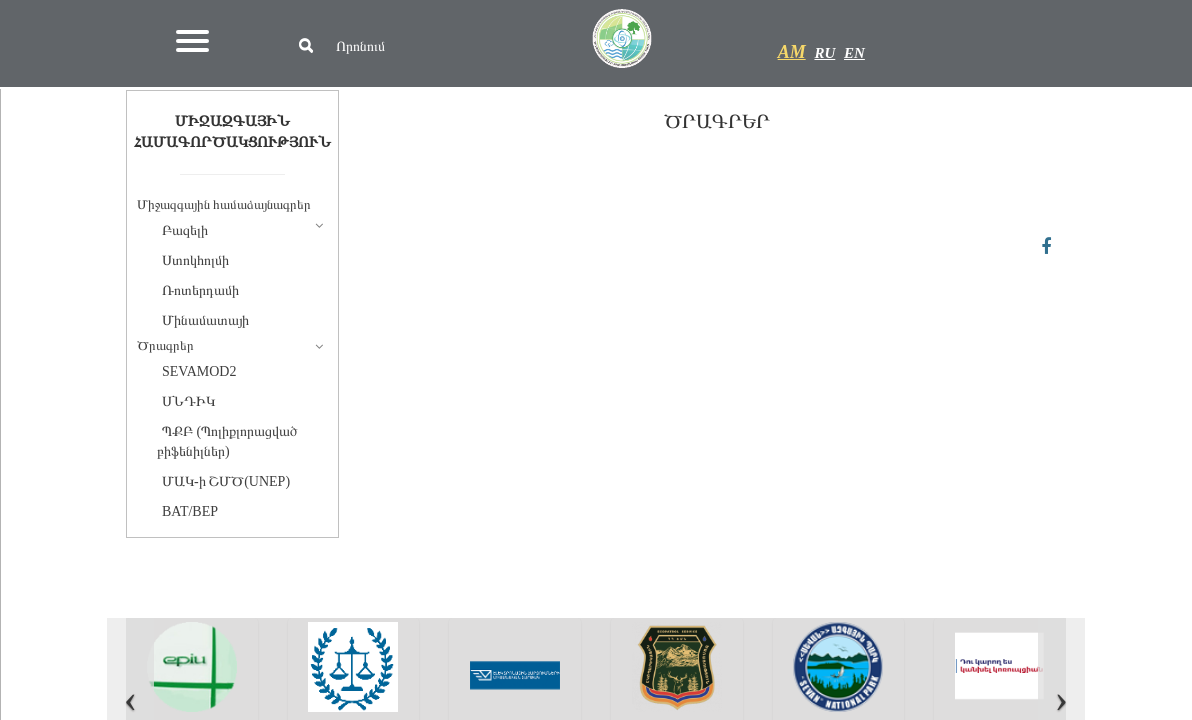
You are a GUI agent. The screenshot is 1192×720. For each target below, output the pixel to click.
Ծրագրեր (165, 345)
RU (824, 53)
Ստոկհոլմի (195, 260)
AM (792, 52)
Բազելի (185, 230)
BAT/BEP (190, 511)
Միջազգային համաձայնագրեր (224, 204)
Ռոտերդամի (200, 290)
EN (854, 53)
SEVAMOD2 (199, 371)
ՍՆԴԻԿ (188, 401)
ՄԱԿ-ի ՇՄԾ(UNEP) (226, 481)
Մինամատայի (205, 320)
